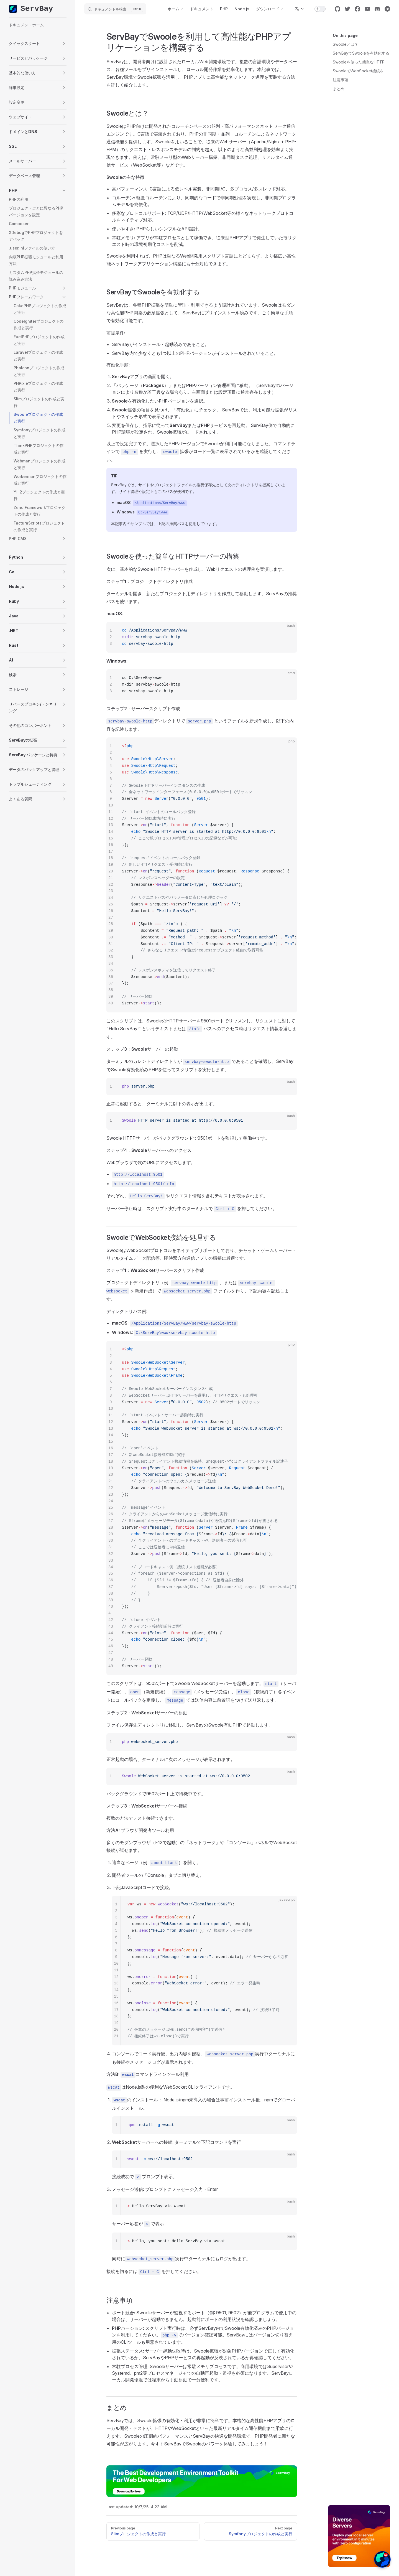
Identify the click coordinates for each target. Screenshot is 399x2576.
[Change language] (299, 9)
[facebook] (357, 9)
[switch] (320, 9)
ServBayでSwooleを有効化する (361, 53)
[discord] (377, 9)
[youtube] (367, 9)
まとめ (338, 88)
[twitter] (347, 9)
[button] (37, 43)
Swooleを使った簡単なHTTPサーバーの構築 (361, 62)
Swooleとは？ (345, 44)
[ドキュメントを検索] (115, 8)
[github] (337, 9)
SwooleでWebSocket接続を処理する (361, 70)
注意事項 (340, 79)
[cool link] (387, 9)
